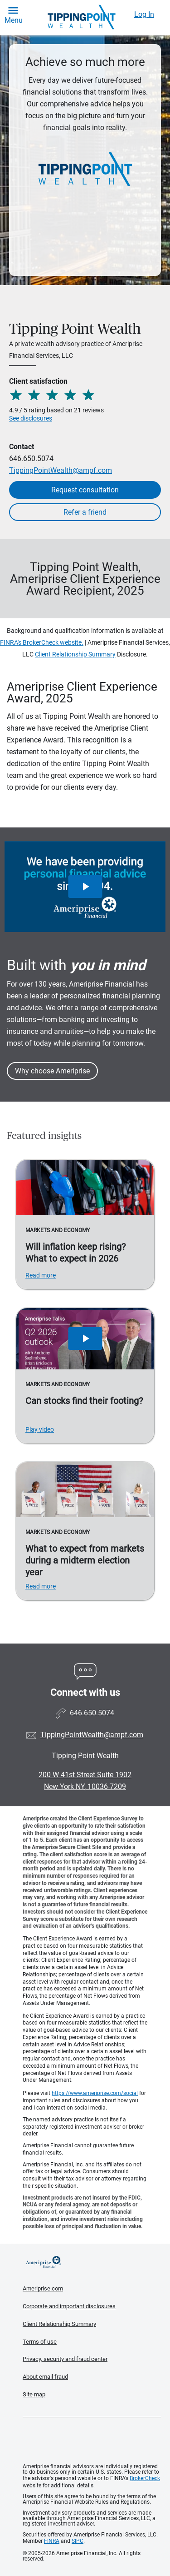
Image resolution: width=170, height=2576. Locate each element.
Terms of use (40, 2341)
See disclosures (30, 418)
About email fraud (45, 2376)
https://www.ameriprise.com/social (95, 2093)
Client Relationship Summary (75, 654)
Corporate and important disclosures (69, 2306)
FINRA (51, 2541)
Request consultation (85, 490)
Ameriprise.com (43, 2288)
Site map (34, 2394)
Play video (39, 1429)
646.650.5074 (31, 458)
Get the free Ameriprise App (92, 2440)
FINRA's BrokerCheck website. (41, 642)
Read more (40, 1275)
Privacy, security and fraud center (65, 2358)
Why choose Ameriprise (52, 1071)
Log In (144, 14)
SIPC (77, 2541)
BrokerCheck (145, 2478)
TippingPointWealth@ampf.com (60, 470)
